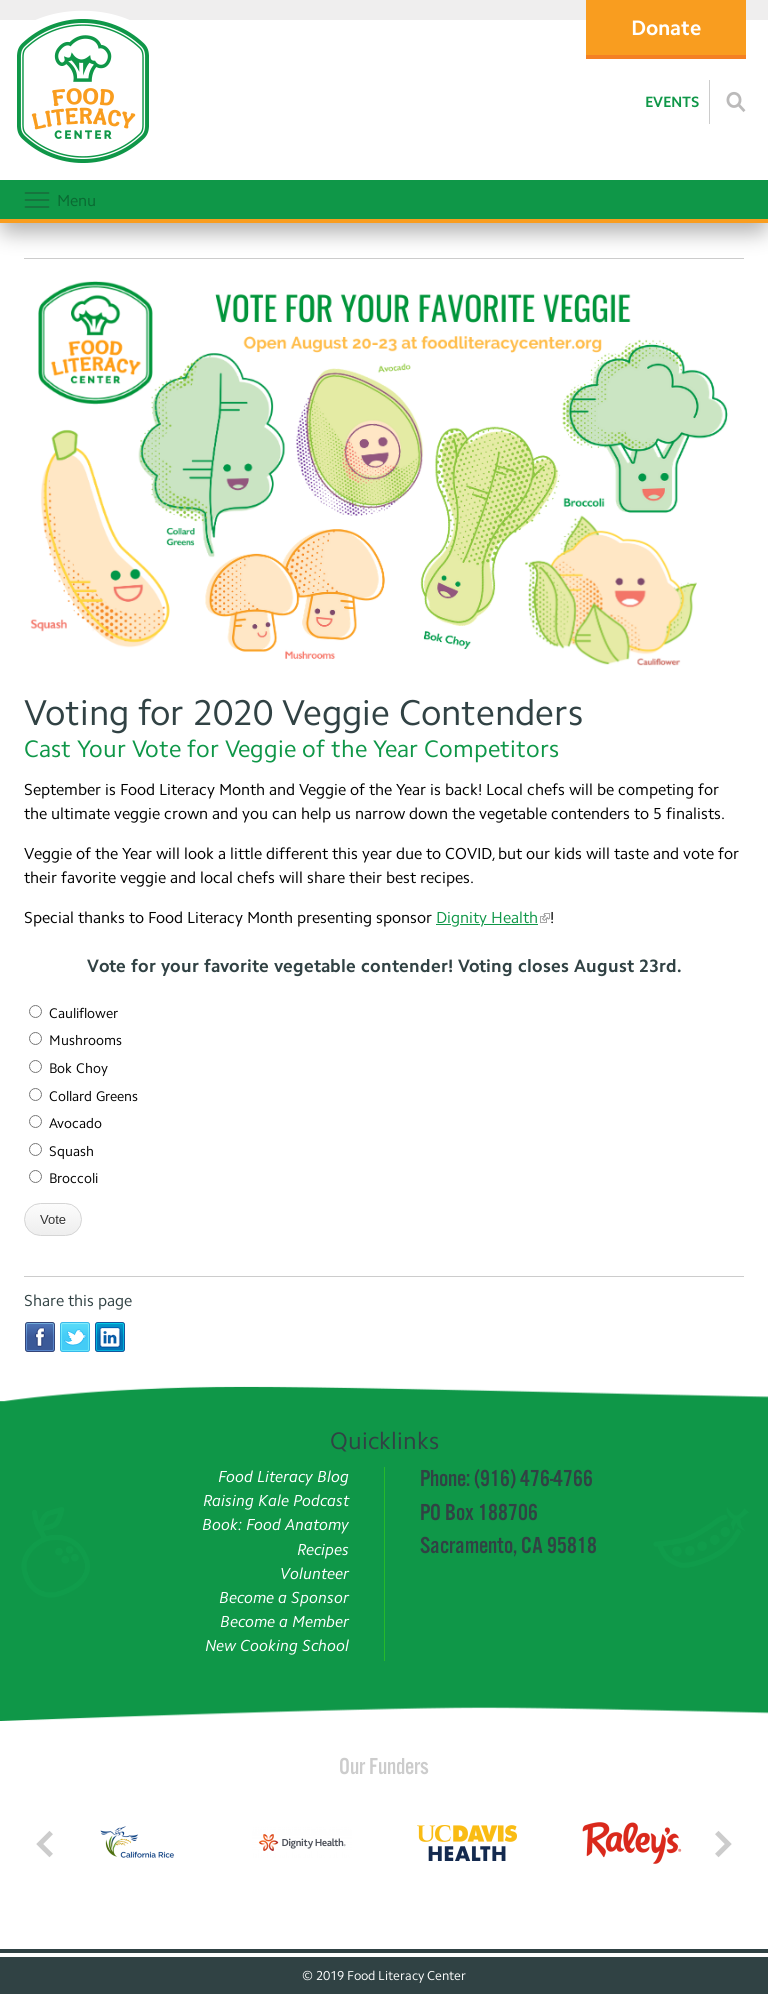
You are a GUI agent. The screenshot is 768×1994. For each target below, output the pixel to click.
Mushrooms (75, 1040)
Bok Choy (68, 1068)
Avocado (65, 1123)
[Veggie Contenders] (384, 476)
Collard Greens (83, 1096)
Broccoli (63, 1178)
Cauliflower (73, 1013)
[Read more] (736, 102)
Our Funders (384, 1766)
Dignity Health (487, 917)
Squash (61, 1151)
